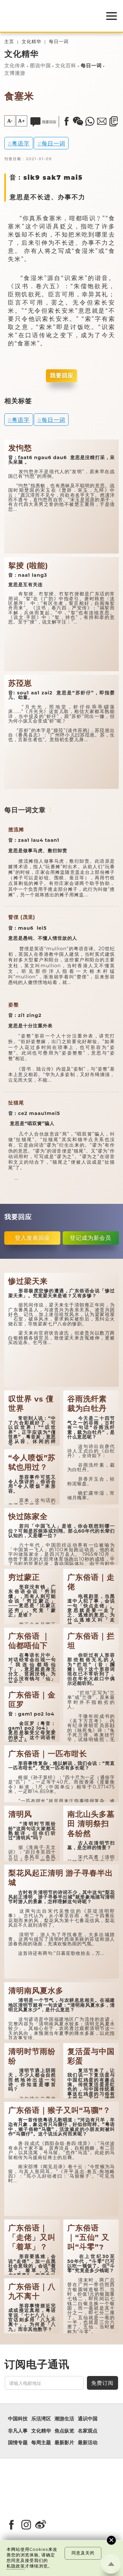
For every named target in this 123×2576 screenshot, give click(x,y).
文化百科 (65, 66)
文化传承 (14, 66)
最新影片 (64, 2442)
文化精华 (31, 41)
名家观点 (87, 2431)
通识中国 (87, 2418)
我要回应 (61, 375)
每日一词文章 (25, 810)
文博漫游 (14, 73)
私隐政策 (16, 2566)
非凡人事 (18, 2431)
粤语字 (21, 143)
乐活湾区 (41, 2418)
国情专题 (18, 2442)
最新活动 (87, 2442)
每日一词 (59, 41)
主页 (9, 41)
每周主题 (41, 2442)
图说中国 (40, 66)
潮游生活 (64, 2418)
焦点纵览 (64, 2431)
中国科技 (18, 2418)
